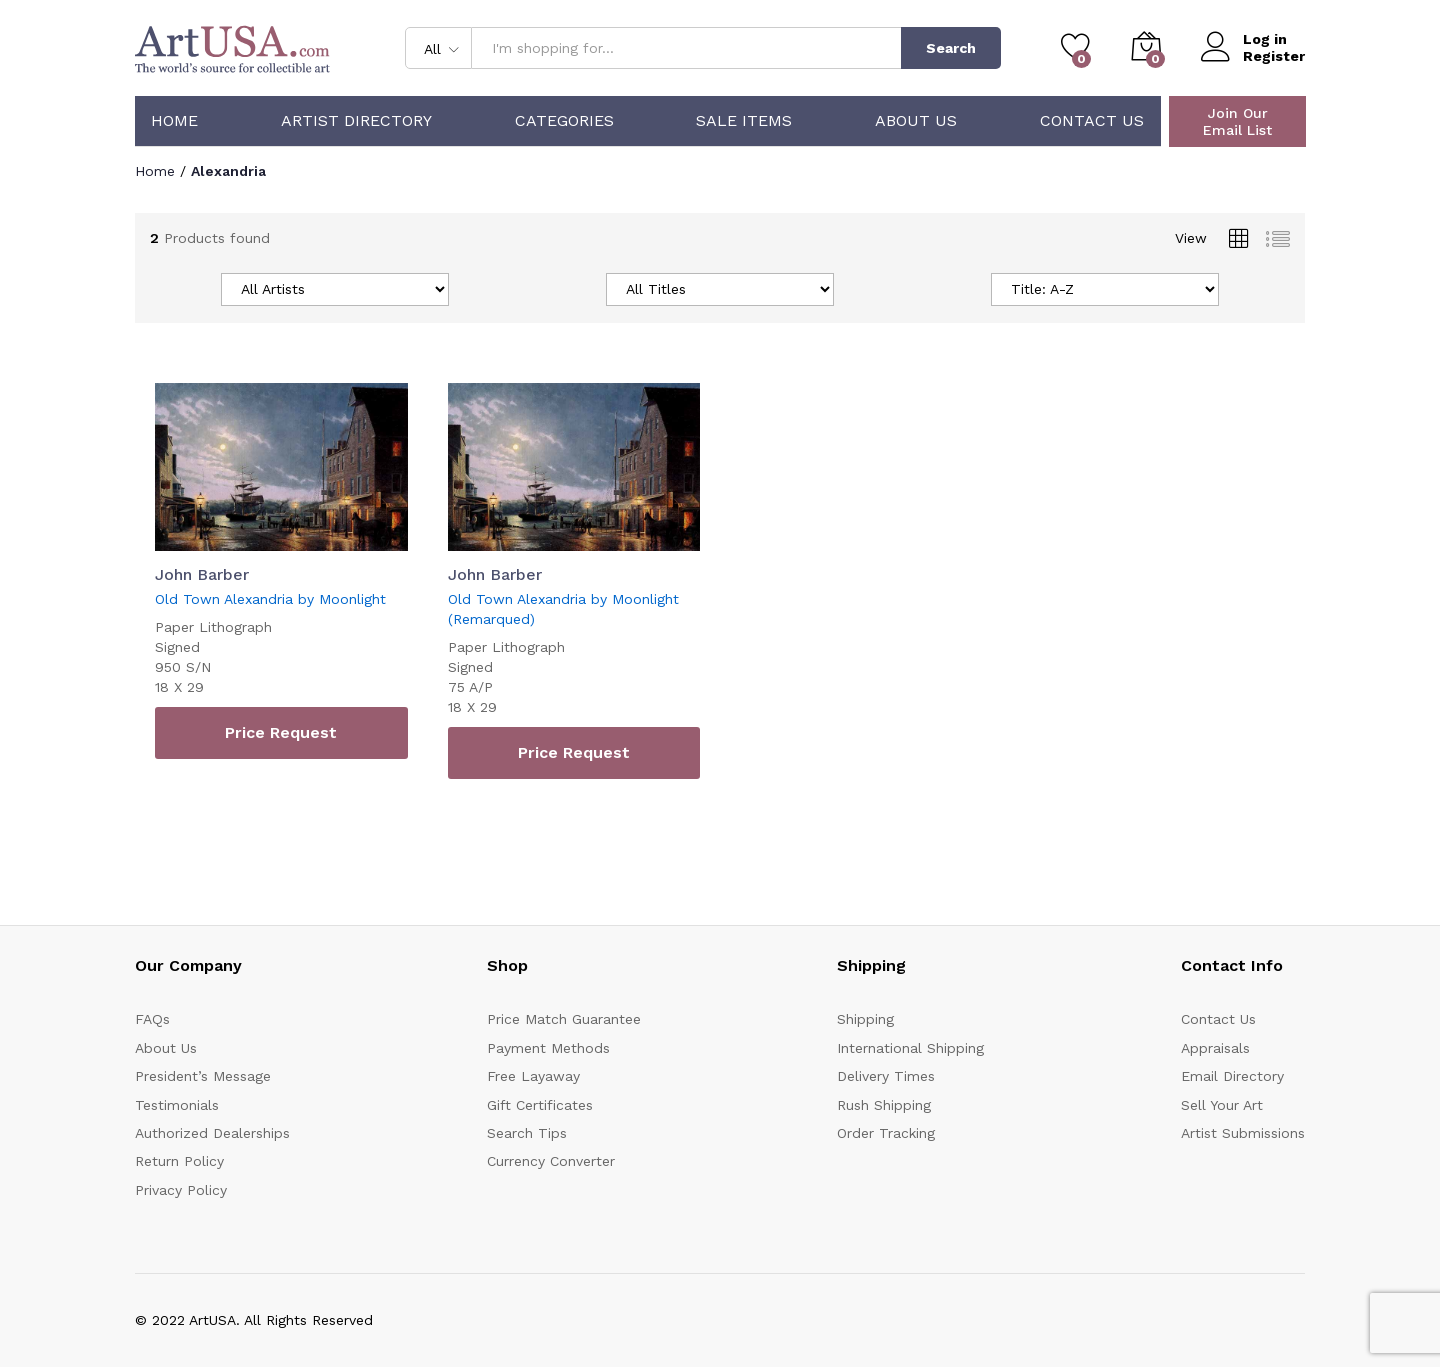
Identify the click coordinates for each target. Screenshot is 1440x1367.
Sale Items (744, 121)
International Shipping (910, 1048)
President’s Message (203, 1076)
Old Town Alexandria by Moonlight (270, 599)
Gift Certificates (540, 1105)
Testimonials (177, 1105)
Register (1274, 56)
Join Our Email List (1237, 121)
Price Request (281, 732)
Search (951, 48)
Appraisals (1215, 1048)
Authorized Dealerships (212, 1133)
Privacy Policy (181, 1190)
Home (174, 121)
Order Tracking (886, 1133)
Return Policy (179, 1161)
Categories (564, 121)
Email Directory (1232, 1076)
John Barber (202, 574)
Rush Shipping (884, 1105)
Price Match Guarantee (564, 1019)
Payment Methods (548, 1048)
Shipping (865, 1019)
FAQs (152, 1019)
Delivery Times (886, 1076)
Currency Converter (551, 1161)
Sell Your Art (1222, 1105)
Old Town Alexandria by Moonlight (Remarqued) (563, 609)
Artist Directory (356, 121)
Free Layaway (533, 1076)
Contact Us (1092, 121)
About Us (916, 121)
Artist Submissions (1243, 1133)
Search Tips (527, 1133)
